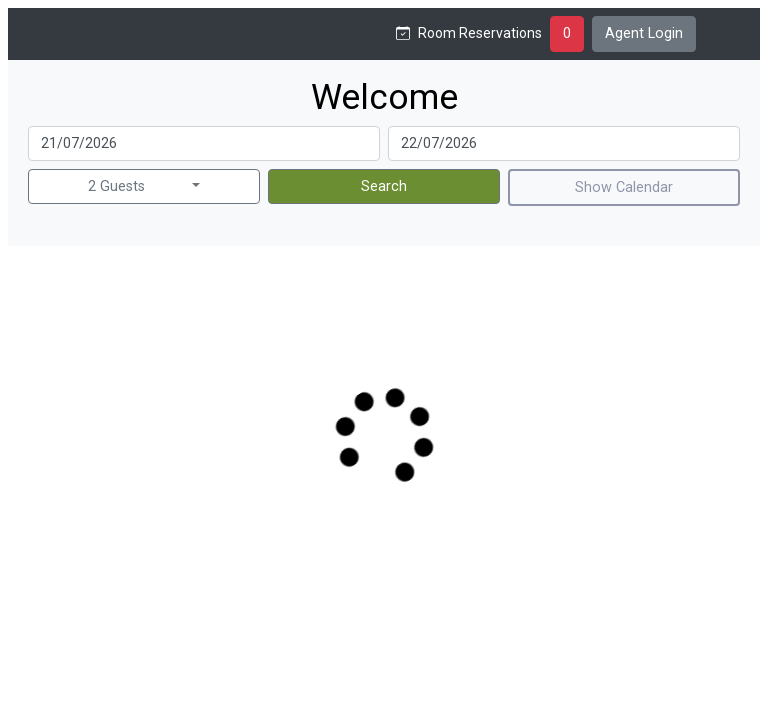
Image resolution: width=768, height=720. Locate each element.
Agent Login (644, 33)
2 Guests (116, 186)
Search (384, 186)
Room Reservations (480, 33)
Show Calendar (624, 187)
